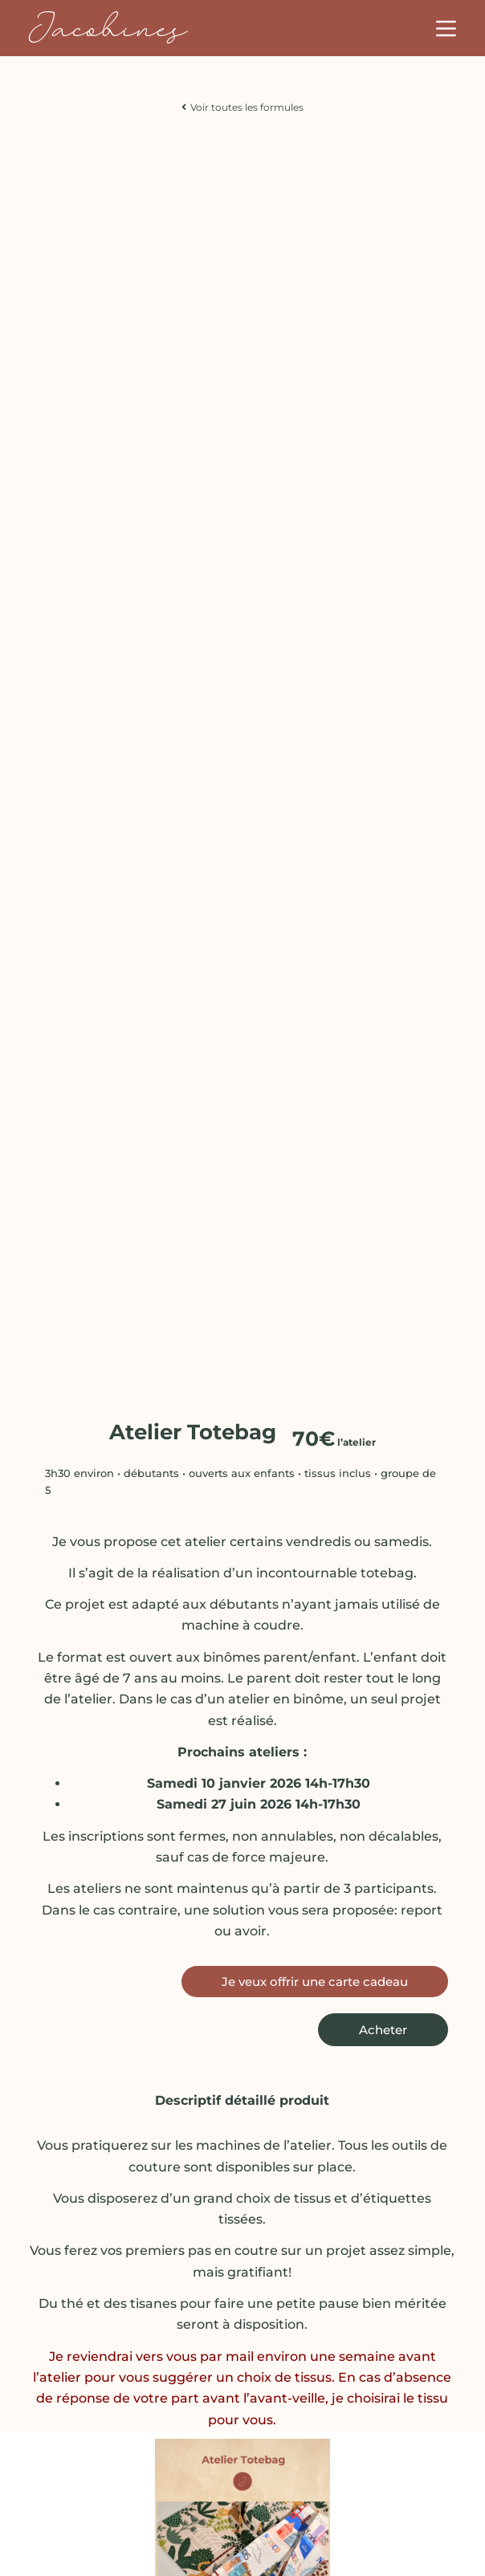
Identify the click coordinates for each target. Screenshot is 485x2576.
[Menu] (446, 28)
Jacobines (107, 28)
